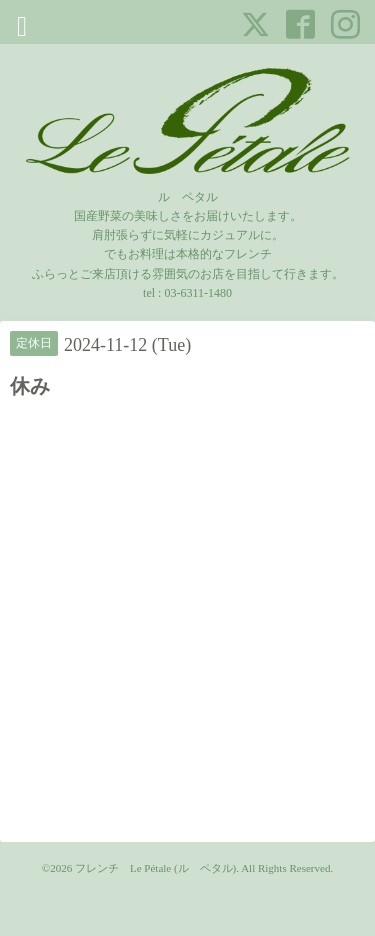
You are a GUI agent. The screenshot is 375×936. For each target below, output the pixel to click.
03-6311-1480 (198, 293)
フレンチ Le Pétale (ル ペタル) (155, 868)
